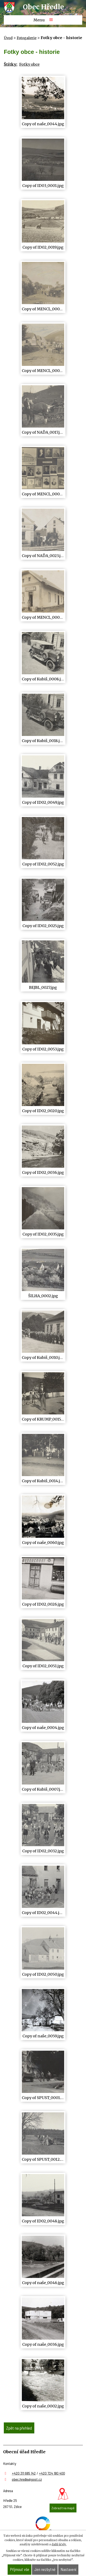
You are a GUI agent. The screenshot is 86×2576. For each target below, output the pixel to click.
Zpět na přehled (19, 2427)
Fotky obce (29, 64)
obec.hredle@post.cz (27, 2479)
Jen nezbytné (44, 2569)
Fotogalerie (26, 38)
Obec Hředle (43, 7)
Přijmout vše (19, 2569)
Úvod (8, 38)
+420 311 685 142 (24, 2473)
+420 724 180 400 (52, 2473)
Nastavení (68, 2569)
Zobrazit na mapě (63, 2508)
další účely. (59, 2544)
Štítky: (10, 64)
